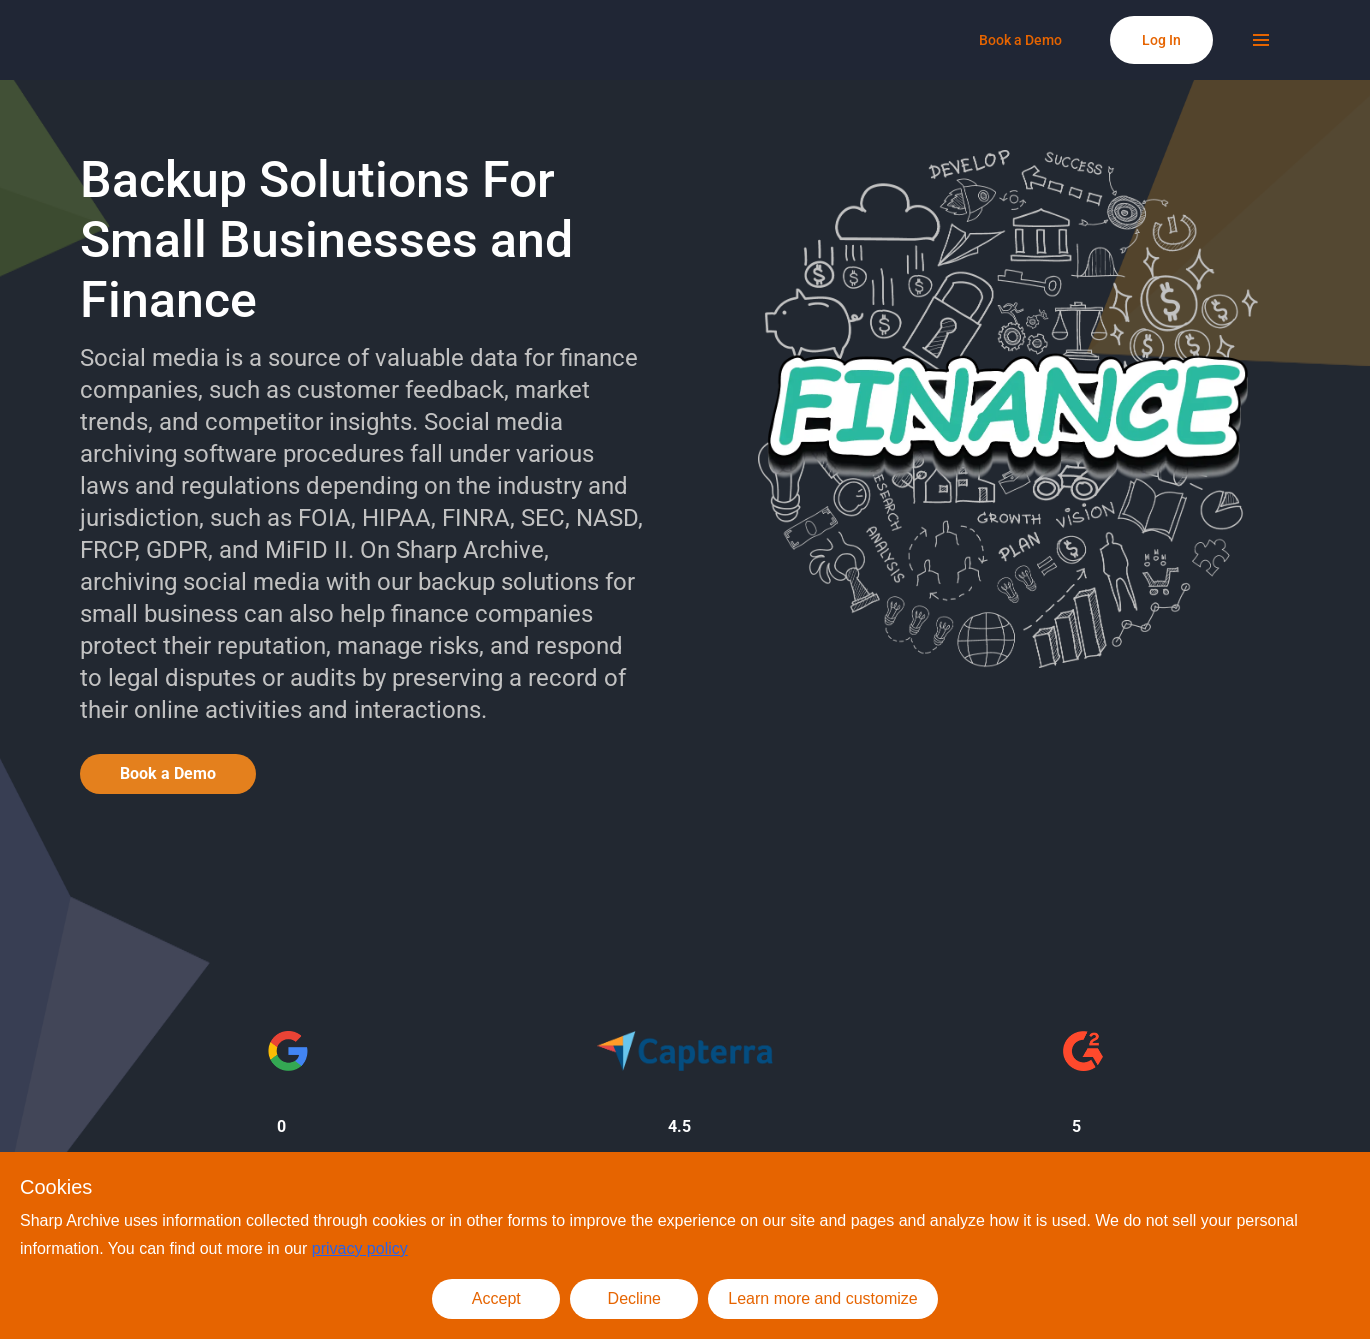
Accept (496, 1298)
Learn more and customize (822, 1298)
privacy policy (360, 1248)
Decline (634, 1298)
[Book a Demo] (1020, 40)
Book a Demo (168, 773)
